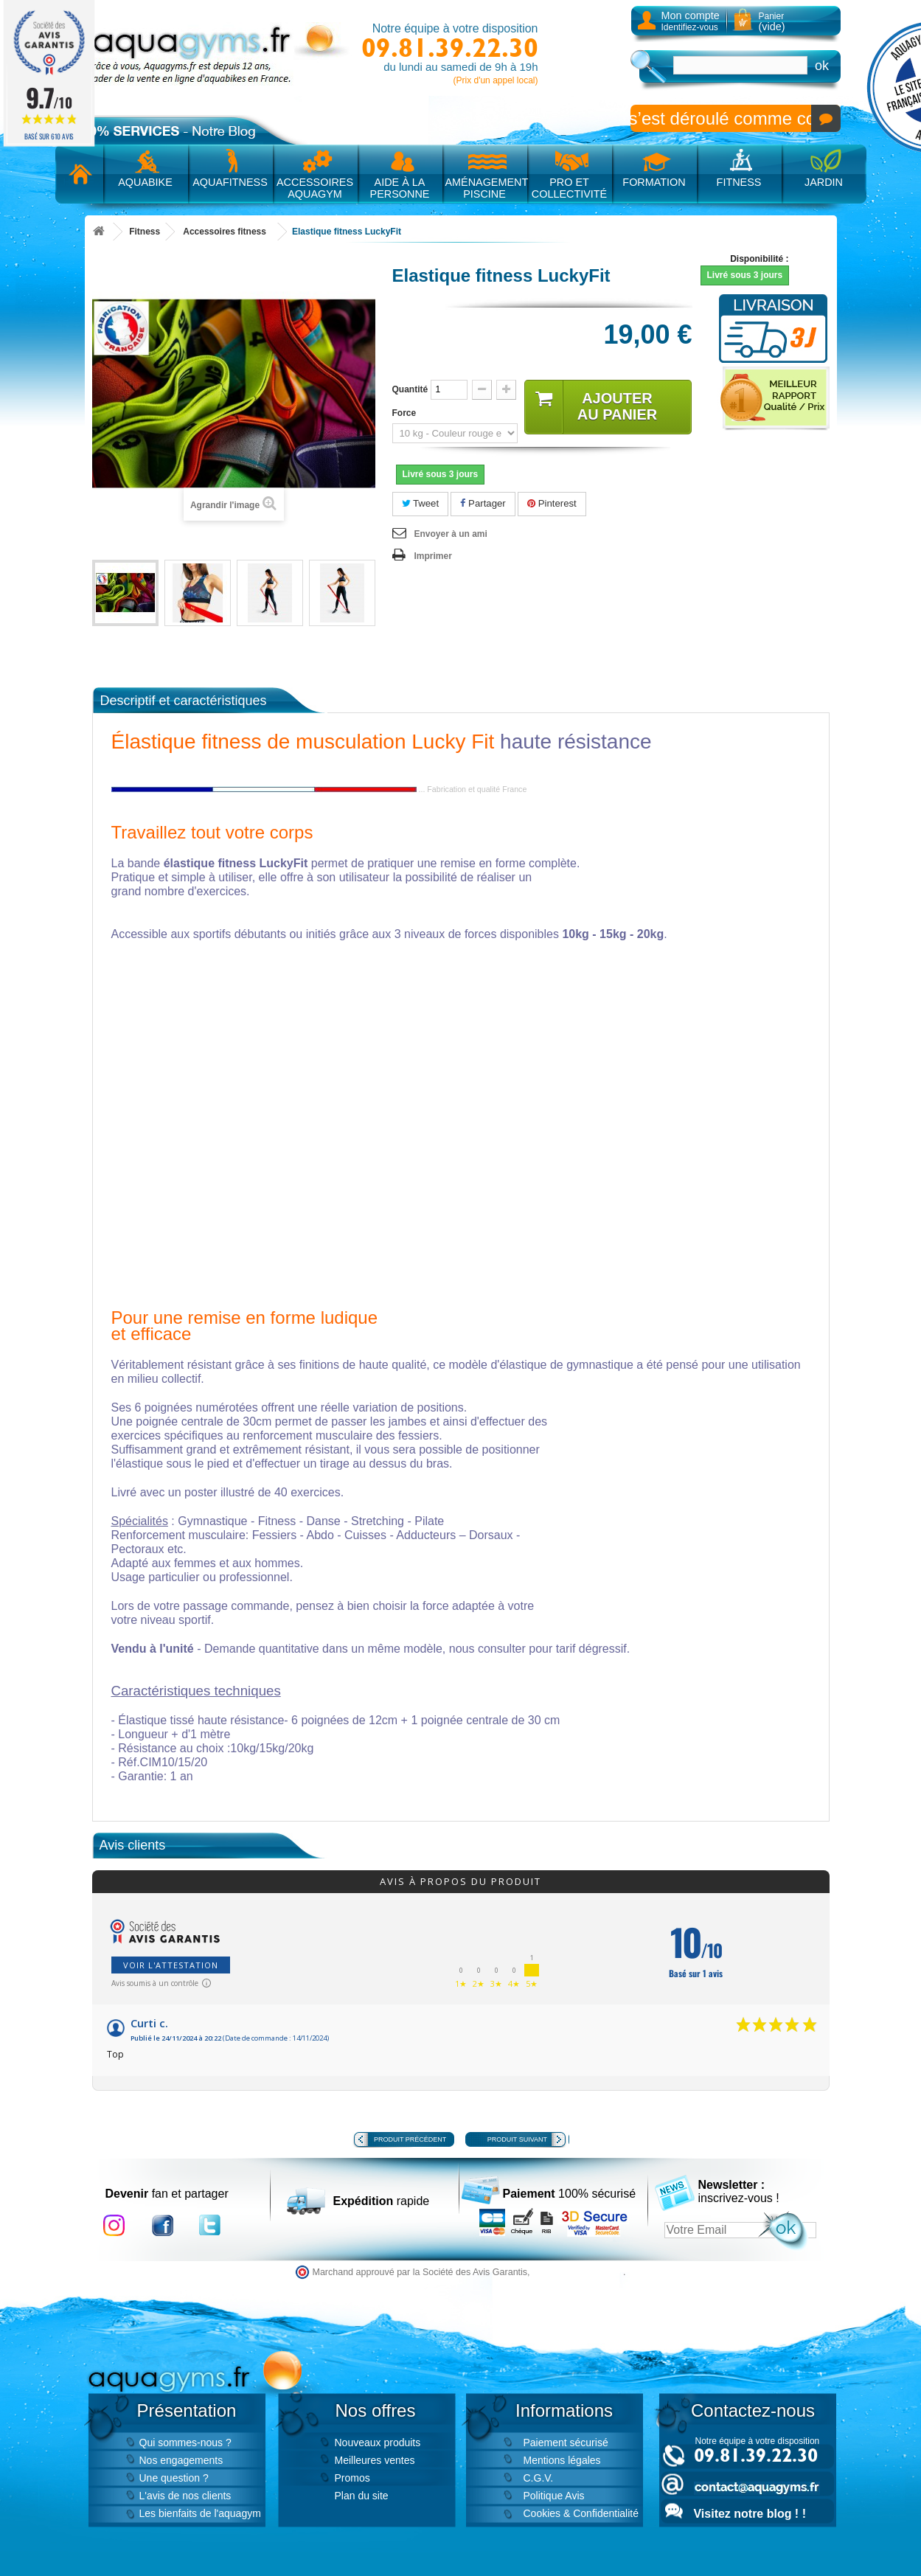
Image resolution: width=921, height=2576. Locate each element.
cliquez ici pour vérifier (577, 2272)
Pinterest (552, 503)
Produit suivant (517, 2139)
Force (405, 413)
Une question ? (174, 2478)
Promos (352, 2478)
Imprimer (433, 556)
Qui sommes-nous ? (185, 2442)
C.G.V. (539, 2478)
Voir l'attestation (170, 1965)
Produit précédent (410, 2139)
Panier (772, 21)
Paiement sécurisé (566, 2442)
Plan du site (362, 2496)
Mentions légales (562, 2460)
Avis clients (133, 1845)
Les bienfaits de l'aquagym (200, 2513)
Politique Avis (554, 2496)
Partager (482, 503)
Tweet (420, 503)
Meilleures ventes (375, 2460)
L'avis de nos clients (185, 2496)
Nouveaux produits (378, 2442)
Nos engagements (181, 2460)
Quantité (410, 389)
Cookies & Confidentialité (581, 2513)
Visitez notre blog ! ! (750, 2513)
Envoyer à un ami (450, 534)
